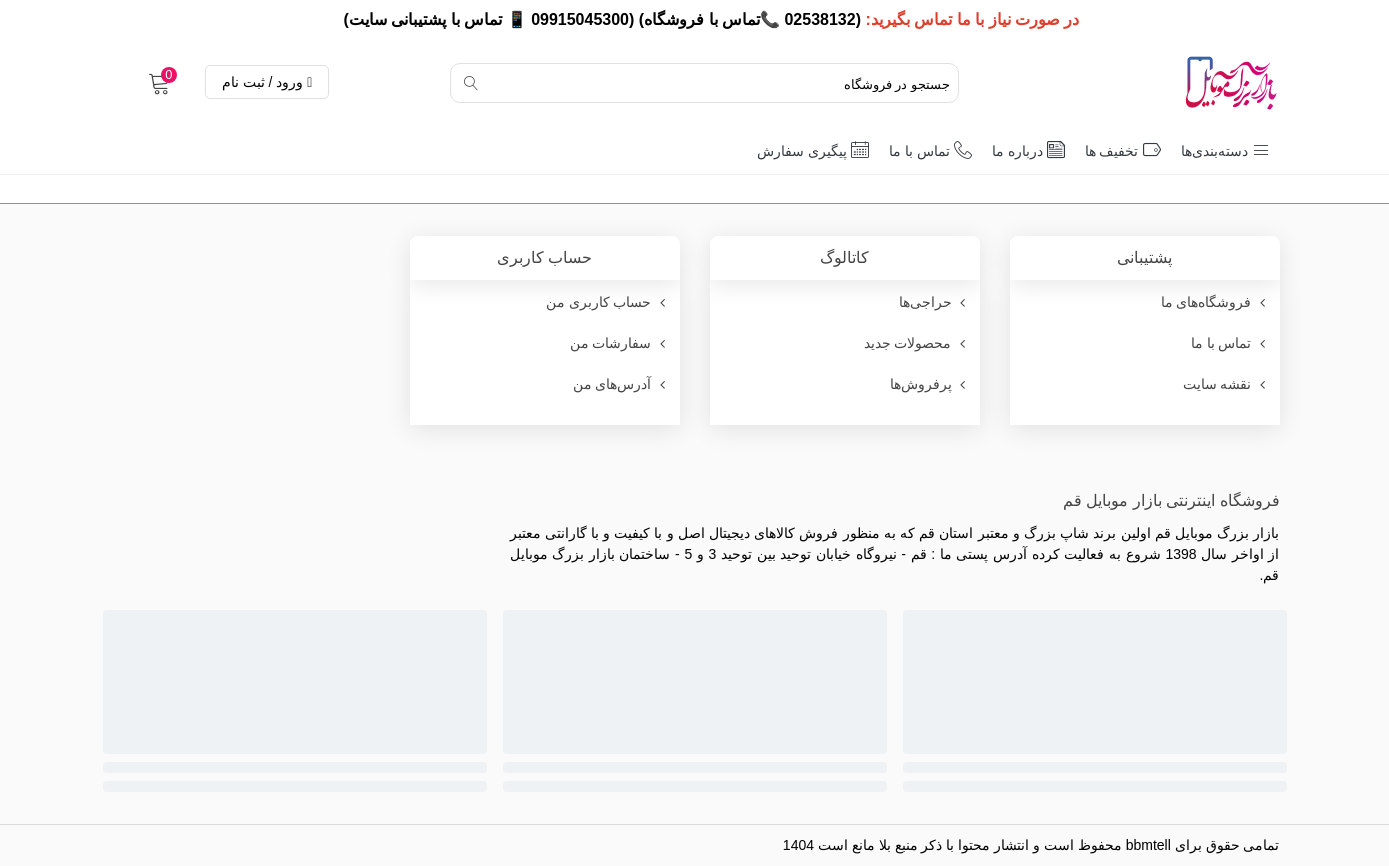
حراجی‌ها (934, 302)
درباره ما (1028, 150)
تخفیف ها (1123, 150)
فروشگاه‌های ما (1215, 302)
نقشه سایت (1226, 384)
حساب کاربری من (608, 302)
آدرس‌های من (621, 384)
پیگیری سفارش (813, 150)
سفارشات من (620, 343)
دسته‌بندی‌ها (1225, 150)
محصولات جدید (917, 343)
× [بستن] (23, 19)
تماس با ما (930, 150)
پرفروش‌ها (930, 384)
